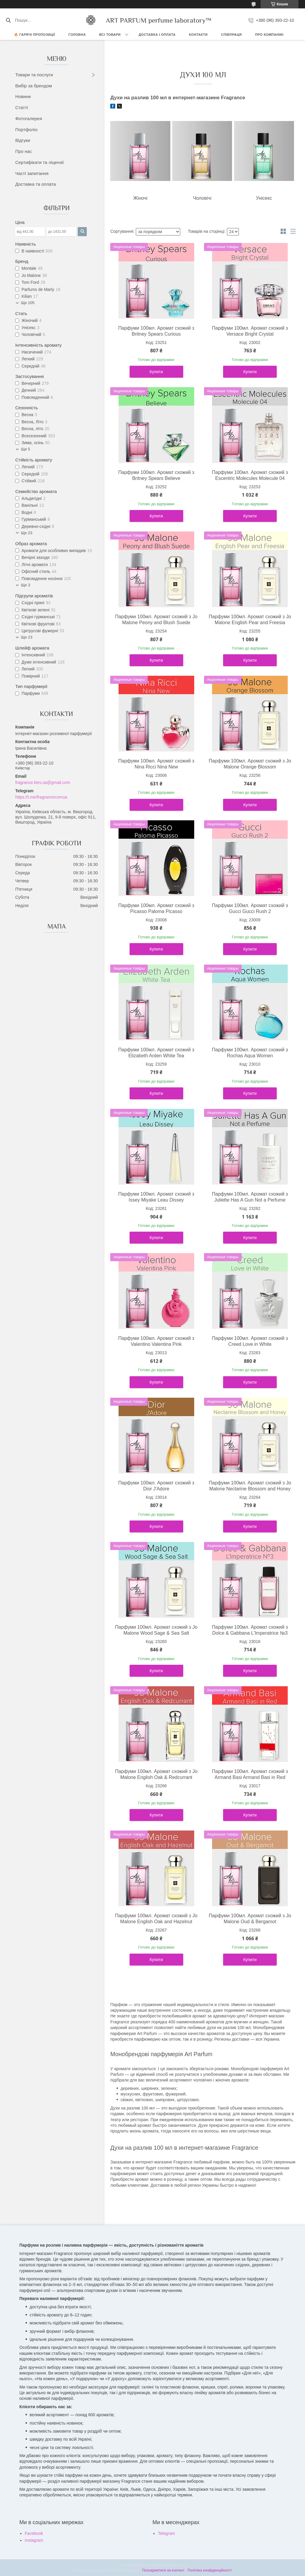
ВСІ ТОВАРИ (110, 34)
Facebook (34, 2533)
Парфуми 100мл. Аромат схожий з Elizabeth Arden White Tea (156, 1052)
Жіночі (140, 198)
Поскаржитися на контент (163, 2570)
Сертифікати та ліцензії (39, 162)
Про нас (23, 151)
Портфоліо (26, 129)
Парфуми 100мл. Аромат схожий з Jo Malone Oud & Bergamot (250, 1918)
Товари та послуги (34, 74)
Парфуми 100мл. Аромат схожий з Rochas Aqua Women (250, 1052)
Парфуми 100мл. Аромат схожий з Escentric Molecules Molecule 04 (250, 475)
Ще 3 (25, 585)
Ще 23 (26, 533)
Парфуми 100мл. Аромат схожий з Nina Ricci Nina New (156, 763)
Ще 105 (28, 302)
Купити (156, 371)
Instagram (34, 2540)
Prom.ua (180, 2565)
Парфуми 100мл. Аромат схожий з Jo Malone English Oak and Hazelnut (156, 1918)
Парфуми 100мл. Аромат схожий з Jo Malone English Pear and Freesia (250, 619)
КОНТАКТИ (198, 34)
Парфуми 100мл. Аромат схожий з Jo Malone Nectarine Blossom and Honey (250, 1485)
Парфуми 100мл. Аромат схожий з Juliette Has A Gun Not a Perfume (250, 1196)
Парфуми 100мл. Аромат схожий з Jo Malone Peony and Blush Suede (156, 619)
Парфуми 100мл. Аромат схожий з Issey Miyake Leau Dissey (156, 1196)
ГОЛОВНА (77, 34)
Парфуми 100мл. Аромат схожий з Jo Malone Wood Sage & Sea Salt (156, 1630)
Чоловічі (202, 198)
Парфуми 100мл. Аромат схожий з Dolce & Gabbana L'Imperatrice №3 (250, 1630)
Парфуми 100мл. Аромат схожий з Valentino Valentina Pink (156, 1341)
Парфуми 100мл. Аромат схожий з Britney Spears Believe (156, 475)
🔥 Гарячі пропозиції (34, 34)
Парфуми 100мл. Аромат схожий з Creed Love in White (250, 1341)
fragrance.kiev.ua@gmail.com (42, 782)
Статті (21, 107)
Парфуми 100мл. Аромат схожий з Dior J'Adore (156, 1485)
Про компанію (269, 34)
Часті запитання (32, 173)
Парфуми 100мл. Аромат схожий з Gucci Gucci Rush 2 (250, 908)
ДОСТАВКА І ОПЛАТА (157, 34)
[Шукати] (8, 20)
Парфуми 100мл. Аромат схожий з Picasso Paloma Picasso (156, 908)
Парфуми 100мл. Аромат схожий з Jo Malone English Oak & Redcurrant (156, 1774)
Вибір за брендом (33, 85)
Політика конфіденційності (209, 2570)
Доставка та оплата (35, 184)
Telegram (166, 2533)
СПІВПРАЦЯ (231, 34)
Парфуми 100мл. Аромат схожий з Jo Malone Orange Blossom (250, 763)
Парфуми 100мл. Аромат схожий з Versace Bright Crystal (250, 331)
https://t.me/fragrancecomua (41, 797)
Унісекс (264, 198)
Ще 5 (25, 449)
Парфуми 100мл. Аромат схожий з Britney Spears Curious (156, 331)
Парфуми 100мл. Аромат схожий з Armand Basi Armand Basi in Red (250, 1774)
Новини (23, 96)
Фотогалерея (28, 118)
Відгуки (22, 140)
